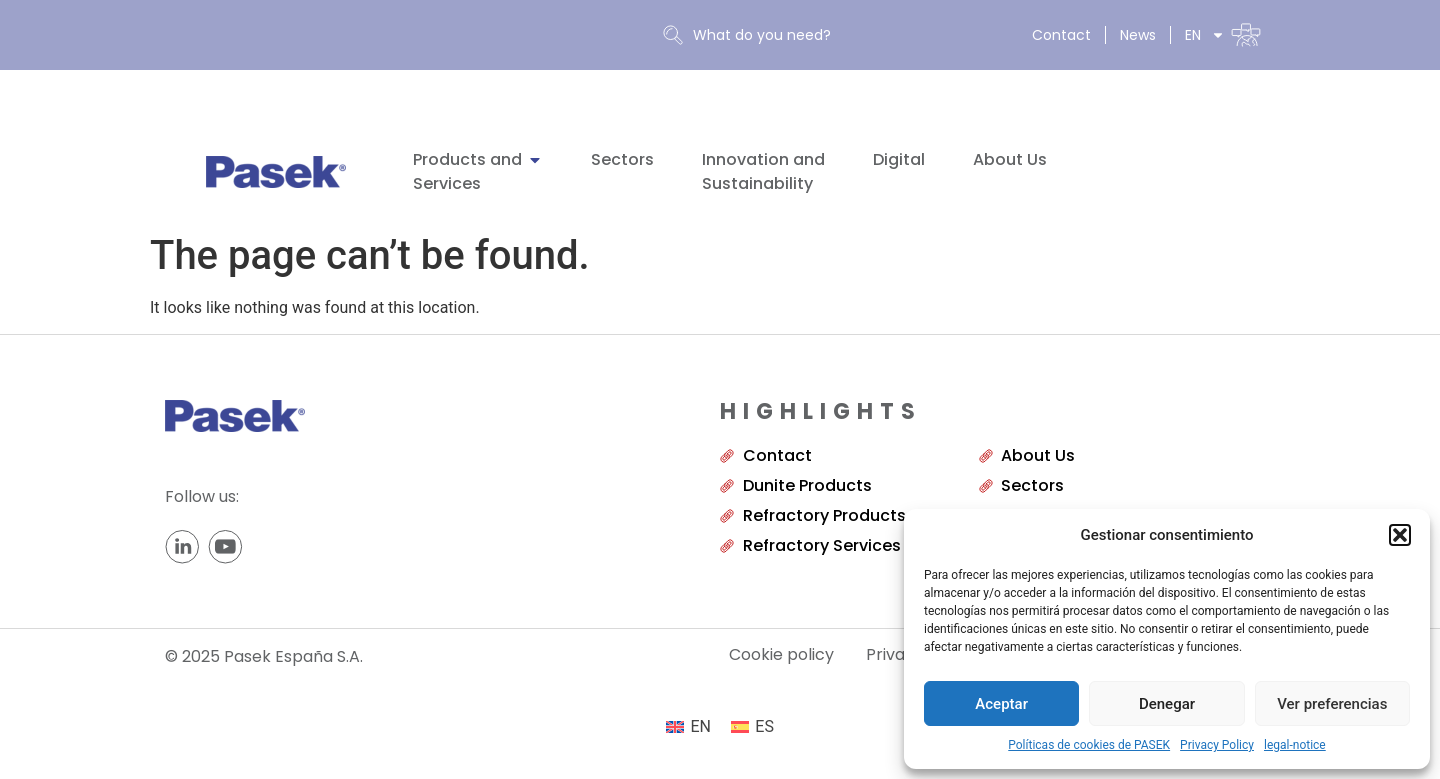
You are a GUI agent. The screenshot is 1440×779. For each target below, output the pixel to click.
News (1138, 35)
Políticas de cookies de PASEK (1089, 745)
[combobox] (822, 35)
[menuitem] (1223, 35)
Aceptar (1001, 704)
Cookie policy (781, 655)
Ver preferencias (1332, 704)
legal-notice (1295, 745)
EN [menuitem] (700, 726)
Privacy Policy (1217, 745)
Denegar (1167, 704)
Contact (1061, 35)
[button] (1400, 535)
